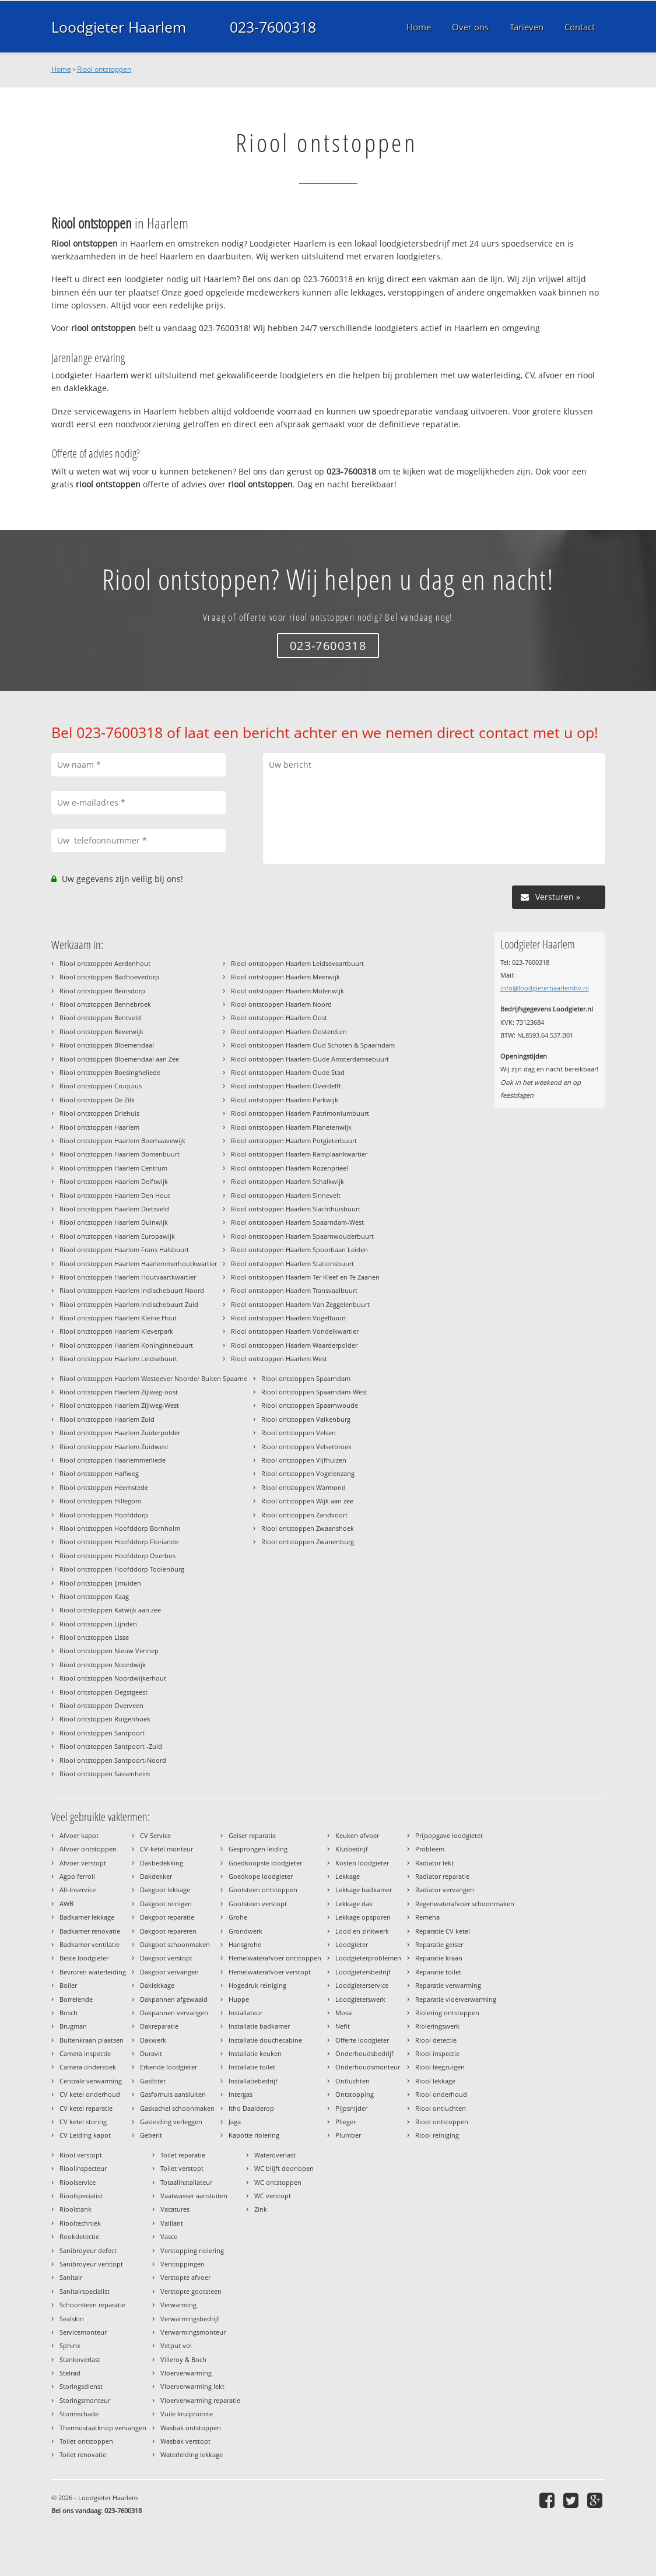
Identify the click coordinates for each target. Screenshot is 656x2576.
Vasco (169, 2236)
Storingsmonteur (84, 2400)
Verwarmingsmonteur (193, 2332)
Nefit (342, 2026)
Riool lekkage (435, 2080)
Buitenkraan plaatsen (91, 2040)
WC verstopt (272, 2195)
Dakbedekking (161, 1862)
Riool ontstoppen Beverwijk (101, 1031)
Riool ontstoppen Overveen (101, 1705)
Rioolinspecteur (83, 2168)
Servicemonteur (83, 2332)
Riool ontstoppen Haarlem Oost (279, 1017)
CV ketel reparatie (86, 2108)
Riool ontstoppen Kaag (94, 1596)
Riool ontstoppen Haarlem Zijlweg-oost (118, 1391)
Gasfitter (153, 2080)
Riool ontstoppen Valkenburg (305, 1419)
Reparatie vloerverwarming (455, 1999)
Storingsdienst (81, 2386)
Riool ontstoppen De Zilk (97, 1099)
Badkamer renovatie (89, 1931)
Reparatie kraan (438, 1957)
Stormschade (79, 2413)
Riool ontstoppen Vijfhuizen (303, 1460)
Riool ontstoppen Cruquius (100, 1085)
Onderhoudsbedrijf (364, 2053)
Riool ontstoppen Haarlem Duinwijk (113, 1222)
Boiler (68, 1985)
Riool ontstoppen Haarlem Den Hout (114, 1195)
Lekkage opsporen (363, 1917)
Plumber (348, 2135)
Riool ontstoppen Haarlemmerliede (112, 1460)
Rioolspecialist (81, 2195)
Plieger (345, 2121)
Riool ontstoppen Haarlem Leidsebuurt (118, 1358)
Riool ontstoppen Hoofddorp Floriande (118, 1541)
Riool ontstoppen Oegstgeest (103, 1692)
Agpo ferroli (77, 1876)
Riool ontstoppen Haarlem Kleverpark (116, 1331)
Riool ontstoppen (104, 69)
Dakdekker (156, 1876)
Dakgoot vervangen (169, 1971)
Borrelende (76, 1999)
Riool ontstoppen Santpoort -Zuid (110, 1746)
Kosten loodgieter (362, 1862)
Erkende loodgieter (168, 2066)
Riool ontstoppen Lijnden (98, 1623)
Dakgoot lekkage (165, 1889)
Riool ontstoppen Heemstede (103, 1487)
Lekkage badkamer (363, 1889)
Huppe (239, 1999)
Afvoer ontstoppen (88, 1848)
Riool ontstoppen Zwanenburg (307, 1541)
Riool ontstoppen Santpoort (102, 1732)
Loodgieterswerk (360, 1999)
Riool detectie (436, 2040)
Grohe (238, 1917)
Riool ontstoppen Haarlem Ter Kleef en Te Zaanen (305, 1277)
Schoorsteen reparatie (92, 2304)
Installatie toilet (252, 2066)
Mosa (343, 2012)
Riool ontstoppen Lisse (94, 1637)
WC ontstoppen (277, 2182)
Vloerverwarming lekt (192, 2386)
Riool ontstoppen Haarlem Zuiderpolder (119, 1432)
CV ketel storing (83, 2121)
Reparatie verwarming (448, 1985)
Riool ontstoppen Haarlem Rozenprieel (289, 1168)
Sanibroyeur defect (88, 2250)
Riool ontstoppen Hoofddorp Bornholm (119, 1528)
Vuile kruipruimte (186, 2413)
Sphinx (69, 2345)
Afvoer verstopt (82, 1862)
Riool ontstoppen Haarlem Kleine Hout (118, 1317)
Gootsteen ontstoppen (263, 1889)
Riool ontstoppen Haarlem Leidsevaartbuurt (297, 963)
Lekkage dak (354, 1903)
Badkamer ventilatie (89, 1944)
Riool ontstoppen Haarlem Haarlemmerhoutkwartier (138, 1263)
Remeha (427, 1917)
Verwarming (178, 2304)
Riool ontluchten (440, 2108)
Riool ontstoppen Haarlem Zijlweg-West (119, 1405)
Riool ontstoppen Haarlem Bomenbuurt (119, 1154)
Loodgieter (351, 1944)
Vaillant (171, 2223)
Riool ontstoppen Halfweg (99, 1473)
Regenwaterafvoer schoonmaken (464, 1903)
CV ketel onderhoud (89, 2094)
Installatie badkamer (259, 2026)
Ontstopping (354, 2094)
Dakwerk (153, 2040)
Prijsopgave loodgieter (449, 1835)
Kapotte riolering (254, 2135)
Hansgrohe (245, 1944)
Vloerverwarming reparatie (200, 2400)
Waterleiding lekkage (191, 2454)
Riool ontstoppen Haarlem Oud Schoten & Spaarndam (313, 1045)
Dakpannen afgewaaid (174, 1999)
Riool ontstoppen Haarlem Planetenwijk (291, 1127)
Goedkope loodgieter (261, 1876)
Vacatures (175, 2209)
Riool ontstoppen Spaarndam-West (314, 1391)
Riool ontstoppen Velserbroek (306, 1446)
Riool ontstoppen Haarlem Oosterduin (289, 1031)
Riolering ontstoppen (447, 2012)
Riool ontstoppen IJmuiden (100, 1583)
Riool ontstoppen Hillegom (100, 1500)
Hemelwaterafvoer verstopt (270, 1971)
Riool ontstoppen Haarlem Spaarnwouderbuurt (302, 1236)
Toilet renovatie (82, 2454)
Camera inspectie (85, 2053)
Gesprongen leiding (258, 1848)
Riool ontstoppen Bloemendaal (106, 1045)
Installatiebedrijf (253, 2080)
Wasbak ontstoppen (190, 2427)
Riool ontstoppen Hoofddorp (103, 1514)
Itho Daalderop (251, 2108)
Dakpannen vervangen (174, 2012)
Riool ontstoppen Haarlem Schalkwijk (287, 1181)
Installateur (245, 2012)
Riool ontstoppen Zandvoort (304, 1514)
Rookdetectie (79, 2236)
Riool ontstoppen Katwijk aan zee (110, 1609)
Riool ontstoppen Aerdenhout (104, 963)
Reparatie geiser (439, 1944)
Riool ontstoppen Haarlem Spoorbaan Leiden (299, 1249)
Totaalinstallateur (186, 2182)
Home (61, 69)
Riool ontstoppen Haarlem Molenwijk (287, 990)
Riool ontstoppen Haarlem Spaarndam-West (297, 1222)
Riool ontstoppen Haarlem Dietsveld (114, 1208)
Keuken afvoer (357, 1835)
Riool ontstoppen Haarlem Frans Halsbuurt (124, 1249)
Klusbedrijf (351, 1848)
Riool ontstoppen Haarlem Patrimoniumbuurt (300, 1113)
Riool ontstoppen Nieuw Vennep (109, 1650)
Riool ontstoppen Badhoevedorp (109, 976)
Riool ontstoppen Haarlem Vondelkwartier (295, 1331)
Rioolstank (75, 2209)
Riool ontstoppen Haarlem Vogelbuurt (288, 1317)
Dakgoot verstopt (166, 1957)
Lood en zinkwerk (362, 1931)
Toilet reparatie (182, 2154)
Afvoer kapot (79, 1835)
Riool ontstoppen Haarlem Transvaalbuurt (294, 1290)
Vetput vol (176, 2345)
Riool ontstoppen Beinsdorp (102, 990)
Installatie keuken (255, 2053)
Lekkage (347, 1876)
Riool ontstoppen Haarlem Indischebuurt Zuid (128, 1304)
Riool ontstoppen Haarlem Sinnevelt (286, 1195)
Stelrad (69, 2372)
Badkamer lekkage (86, 1917)
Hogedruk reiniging (257, 1985)
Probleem (429, 1848)
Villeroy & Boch (183, 2359)
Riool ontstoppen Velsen (298, 1432)
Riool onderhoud (441, 2094)
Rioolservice (77, 2182)
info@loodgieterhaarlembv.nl (544, 987)
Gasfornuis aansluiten (173, 2094)
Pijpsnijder (351, 2108)
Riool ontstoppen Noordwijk (102, 1664)
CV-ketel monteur (166, 1848)
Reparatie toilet (438, 1971)
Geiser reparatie (252, 1835)
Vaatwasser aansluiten (193, 2195)
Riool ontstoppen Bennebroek (105, 1004)
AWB (66, 1903)
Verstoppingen (182, 2263)
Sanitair (70, 2277)
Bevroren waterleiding (92, 1971)
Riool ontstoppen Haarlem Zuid (107, 1419)
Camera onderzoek (87, 2066)
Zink (260, 2209)
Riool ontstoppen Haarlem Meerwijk (285, 976)
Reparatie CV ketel (442, 1931)
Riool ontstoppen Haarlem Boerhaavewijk (122, 1140)
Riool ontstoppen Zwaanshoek (307, 1528)
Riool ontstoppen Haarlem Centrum (113, 1168)
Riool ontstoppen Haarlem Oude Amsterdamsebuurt (310, 1059)
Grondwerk (245, 1931)
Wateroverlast (275, 2154)
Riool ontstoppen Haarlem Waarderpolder (294, 1345)
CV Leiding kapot (85, 2135)
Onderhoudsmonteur (367, 2066)
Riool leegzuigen (440, 2066)
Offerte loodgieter (362, 2040)
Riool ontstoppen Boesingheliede (109, 1072)
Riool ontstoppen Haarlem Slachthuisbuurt (295, 1208)
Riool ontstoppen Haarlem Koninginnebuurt (126, 1345)
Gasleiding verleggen (171, 2121)
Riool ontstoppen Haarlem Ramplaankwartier (299, 1154)
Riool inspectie (437, 2053)
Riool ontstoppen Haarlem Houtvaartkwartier (127, 1277)
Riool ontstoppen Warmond (303, 1487)
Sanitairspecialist (84, 2291)
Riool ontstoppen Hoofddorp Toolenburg (121, 1569)
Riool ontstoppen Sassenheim (104, 1773)
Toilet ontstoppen (86, 2441)
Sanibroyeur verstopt (91, 2263)
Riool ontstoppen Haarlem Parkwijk (284, 1099)
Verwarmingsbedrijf (189, 2318)
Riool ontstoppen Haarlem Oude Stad (288, 1072)
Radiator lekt (434, 1862)
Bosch (68, 2012)
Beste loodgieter (83, 1957)
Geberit (151, 2135)
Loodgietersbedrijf (363, 1971)
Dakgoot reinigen (166, 1903)
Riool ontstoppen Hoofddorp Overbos (117, 1555)
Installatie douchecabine (265, 2040)
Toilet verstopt (182, 2168)
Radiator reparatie (442, 1876)
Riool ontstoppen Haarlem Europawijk (117, 1236)
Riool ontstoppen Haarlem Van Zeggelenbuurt (300, 1304)
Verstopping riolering (192, 2250)
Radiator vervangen (444, 1889)
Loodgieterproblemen (368, 1957)
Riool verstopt (80, 2154)
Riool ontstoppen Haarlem (99, 1127)
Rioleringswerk (437, 2026)
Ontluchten (352, 2080)
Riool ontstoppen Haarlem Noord (281, 1004)
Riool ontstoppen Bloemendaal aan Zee (119, 1059)
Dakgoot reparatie (167, 1917)
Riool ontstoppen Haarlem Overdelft (286, 1085)
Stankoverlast (79, 2359)
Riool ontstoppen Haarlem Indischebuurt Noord (131, 1290)
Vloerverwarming (186, 2372)
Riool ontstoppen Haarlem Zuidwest (114, 1446)
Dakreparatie (159, 2026)
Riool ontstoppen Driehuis (99, 1113)
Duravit (151, 2053)
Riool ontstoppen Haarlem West (279, 1358)
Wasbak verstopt (185, 2441)
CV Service (155, 1835)
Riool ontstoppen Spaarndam (305, 1378)
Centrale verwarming (90, 2080)
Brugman (73, 2026)
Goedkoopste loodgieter (265, 1862)
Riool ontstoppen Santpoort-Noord (112, 1760)
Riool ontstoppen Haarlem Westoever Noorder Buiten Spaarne (153, 1378)
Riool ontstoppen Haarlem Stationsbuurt (292, 1263)
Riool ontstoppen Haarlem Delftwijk (113, 1181)
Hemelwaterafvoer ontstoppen (275, 1957)
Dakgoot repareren (168, 1931)
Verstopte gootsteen (191, 2291)
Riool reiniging (437, 2135)
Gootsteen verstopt (258, 1903)
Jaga (235, 2121)
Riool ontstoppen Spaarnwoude (309, 1405)
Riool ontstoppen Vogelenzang (308, 1473)
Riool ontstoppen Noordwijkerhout (112, 1678)
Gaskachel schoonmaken (177, 2108)
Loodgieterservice (361, 1985)
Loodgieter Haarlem (118, 27)
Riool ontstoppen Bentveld (100, 1017)
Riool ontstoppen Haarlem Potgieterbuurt (294, 1140)
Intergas (240, 2094)
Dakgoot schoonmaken (175, 1944)
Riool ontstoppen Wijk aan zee (307, 1500)
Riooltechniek (80, 2223)
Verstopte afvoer (185, 2277)
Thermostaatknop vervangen (102, 2427)
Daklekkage (157, 1985)
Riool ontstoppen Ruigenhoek (104, 1718)
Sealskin (71, 2318)
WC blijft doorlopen (284, 2168)
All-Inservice (77, 1889)
